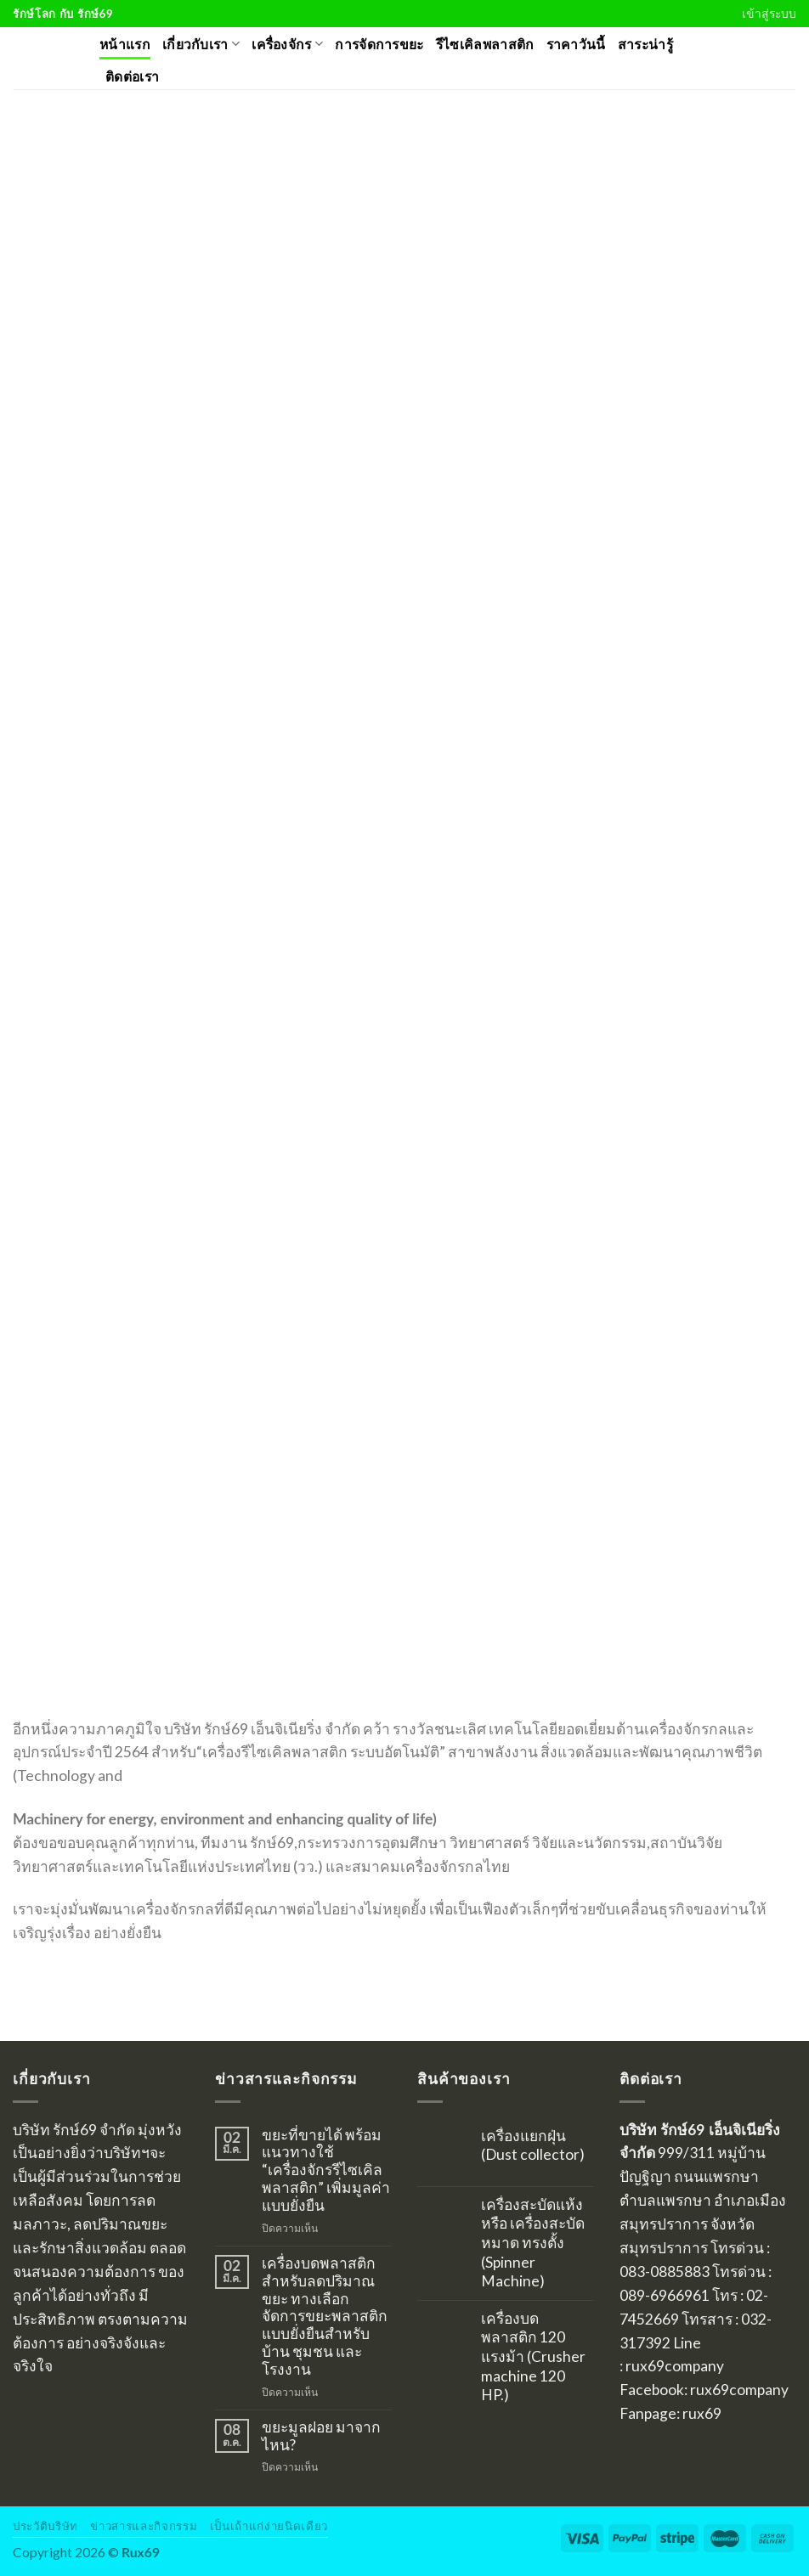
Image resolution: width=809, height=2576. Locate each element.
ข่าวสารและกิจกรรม (143, 2526)
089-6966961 (664, 2295)
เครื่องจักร (287, 44)
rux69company (674, 2366)
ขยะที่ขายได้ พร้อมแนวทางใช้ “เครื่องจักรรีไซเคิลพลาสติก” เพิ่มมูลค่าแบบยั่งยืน (326, 2171)
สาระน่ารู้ (645, 44)
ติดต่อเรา (132, 76)
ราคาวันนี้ (576, 44)
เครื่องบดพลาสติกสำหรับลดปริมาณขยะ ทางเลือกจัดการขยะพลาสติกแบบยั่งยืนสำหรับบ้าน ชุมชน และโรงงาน (325, 2317)
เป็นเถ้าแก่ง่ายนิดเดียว (269, 2526)
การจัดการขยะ (379, 44)
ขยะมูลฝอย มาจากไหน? (321, 2436)
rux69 (701, 2413)
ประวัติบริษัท (45, 2526)
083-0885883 (664, 2271)
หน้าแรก (124, 44)
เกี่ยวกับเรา (201, 44)
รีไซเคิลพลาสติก (485, 44)
